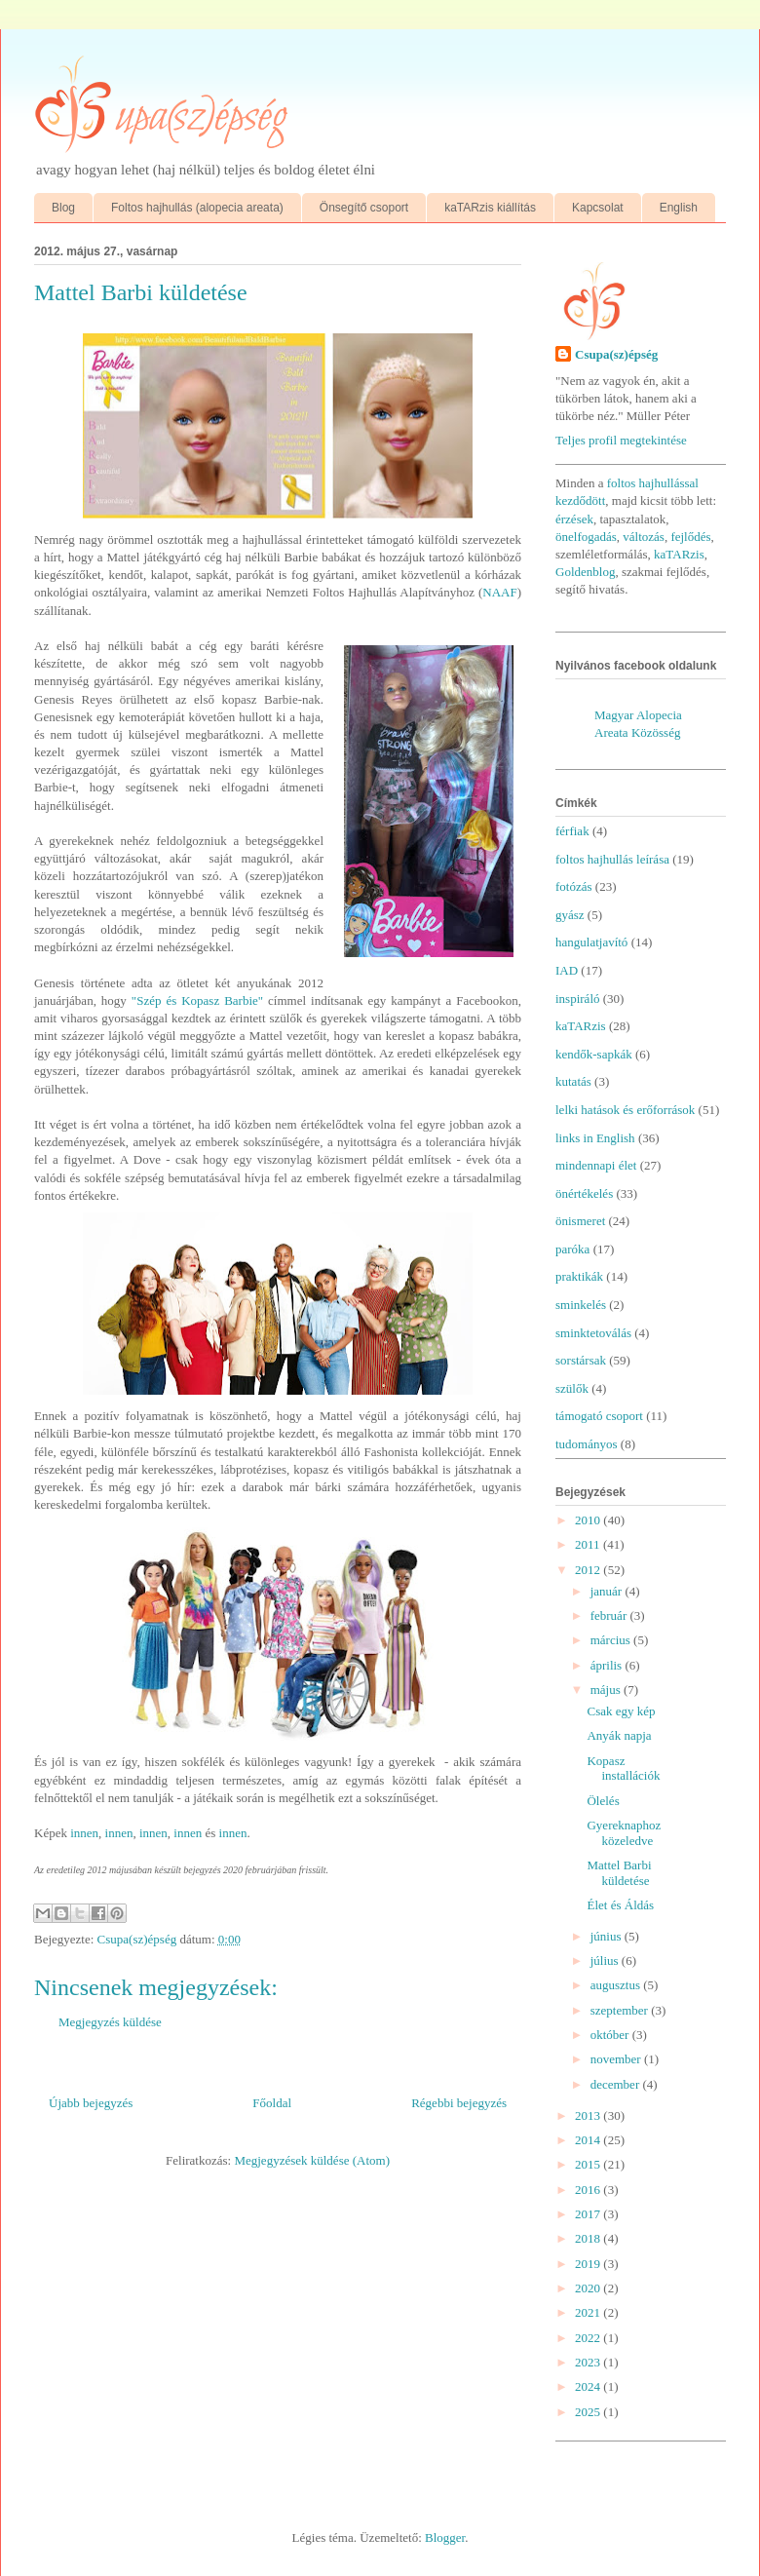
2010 (589, 1520)
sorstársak (580, 1360)
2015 (589, 2164)
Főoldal (271, 2102)
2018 (589, 2238)
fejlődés (690, 536)
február (610, 1615)
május (607, 1689)
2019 (589, 2263)
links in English (595, 1138)
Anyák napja (619, 1735)
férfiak (572, 831)
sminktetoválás (593, 1333)
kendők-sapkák (593, 1054)
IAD (566, 970)
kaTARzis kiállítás (490, 207)
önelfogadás (586, 536)
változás (644, 536)
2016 (589, 2189)
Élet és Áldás (620, 1905)
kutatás (573, 1081)
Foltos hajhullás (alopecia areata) (197, 207)
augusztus (617, 1985)
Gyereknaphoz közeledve (624, 1833)
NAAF (499, 592)
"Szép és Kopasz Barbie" (197, 1000)
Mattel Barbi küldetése (619, 1873)
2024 (589, 2386)
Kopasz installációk (623, 1768)
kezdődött (580, 500)
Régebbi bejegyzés (459, 2102)
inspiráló (577, 998)
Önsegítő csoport (364, 207)
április (608, 1665)
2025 (589, 2411)
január (608, 1591)
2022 (589, 2337)
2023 (589, 2362)
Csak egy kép (621, 1711)
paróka (572, 1249)
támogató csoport (599, 1415)
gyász (570, 914)
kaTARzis (679, 554)
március (611, 1640)
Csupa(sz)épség (616, 354)
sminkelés (580, 1304)
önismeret (580, 1220)
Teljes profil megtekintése (621, 440)
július (606, 1960)
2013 (589, 2115)
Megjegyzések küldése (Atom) (312, 2160)
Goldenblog (585, 571)
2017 (589, 2214)
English (679, 207)
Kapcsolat (598, 207)
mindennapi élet (595, 1165)
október (611, 2034)
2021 (589, 2312)
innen (84, 1833)
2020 (589, 2288)
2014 (589, 2140)
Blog (63, 207)
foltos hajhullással (653, 483)
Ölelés (603, 1800)
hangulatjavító (591, 942)
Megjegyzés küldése (110, 2022)
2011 (589, 1544)
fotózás (573, 886)
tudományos (586, 1444)
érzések (574, 519)
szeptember (620, 2010)
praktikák (579, 1276)
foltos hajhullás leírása (612, 859)
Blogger (445, 2537)
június (607, 1936)
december (616, 2084)
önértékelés (584, 1193)
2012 (589, 1569)
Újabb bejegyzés (91, 2102)
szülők (572, 1388)
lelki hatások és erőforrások (625, 1109)
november (617, 2059)
